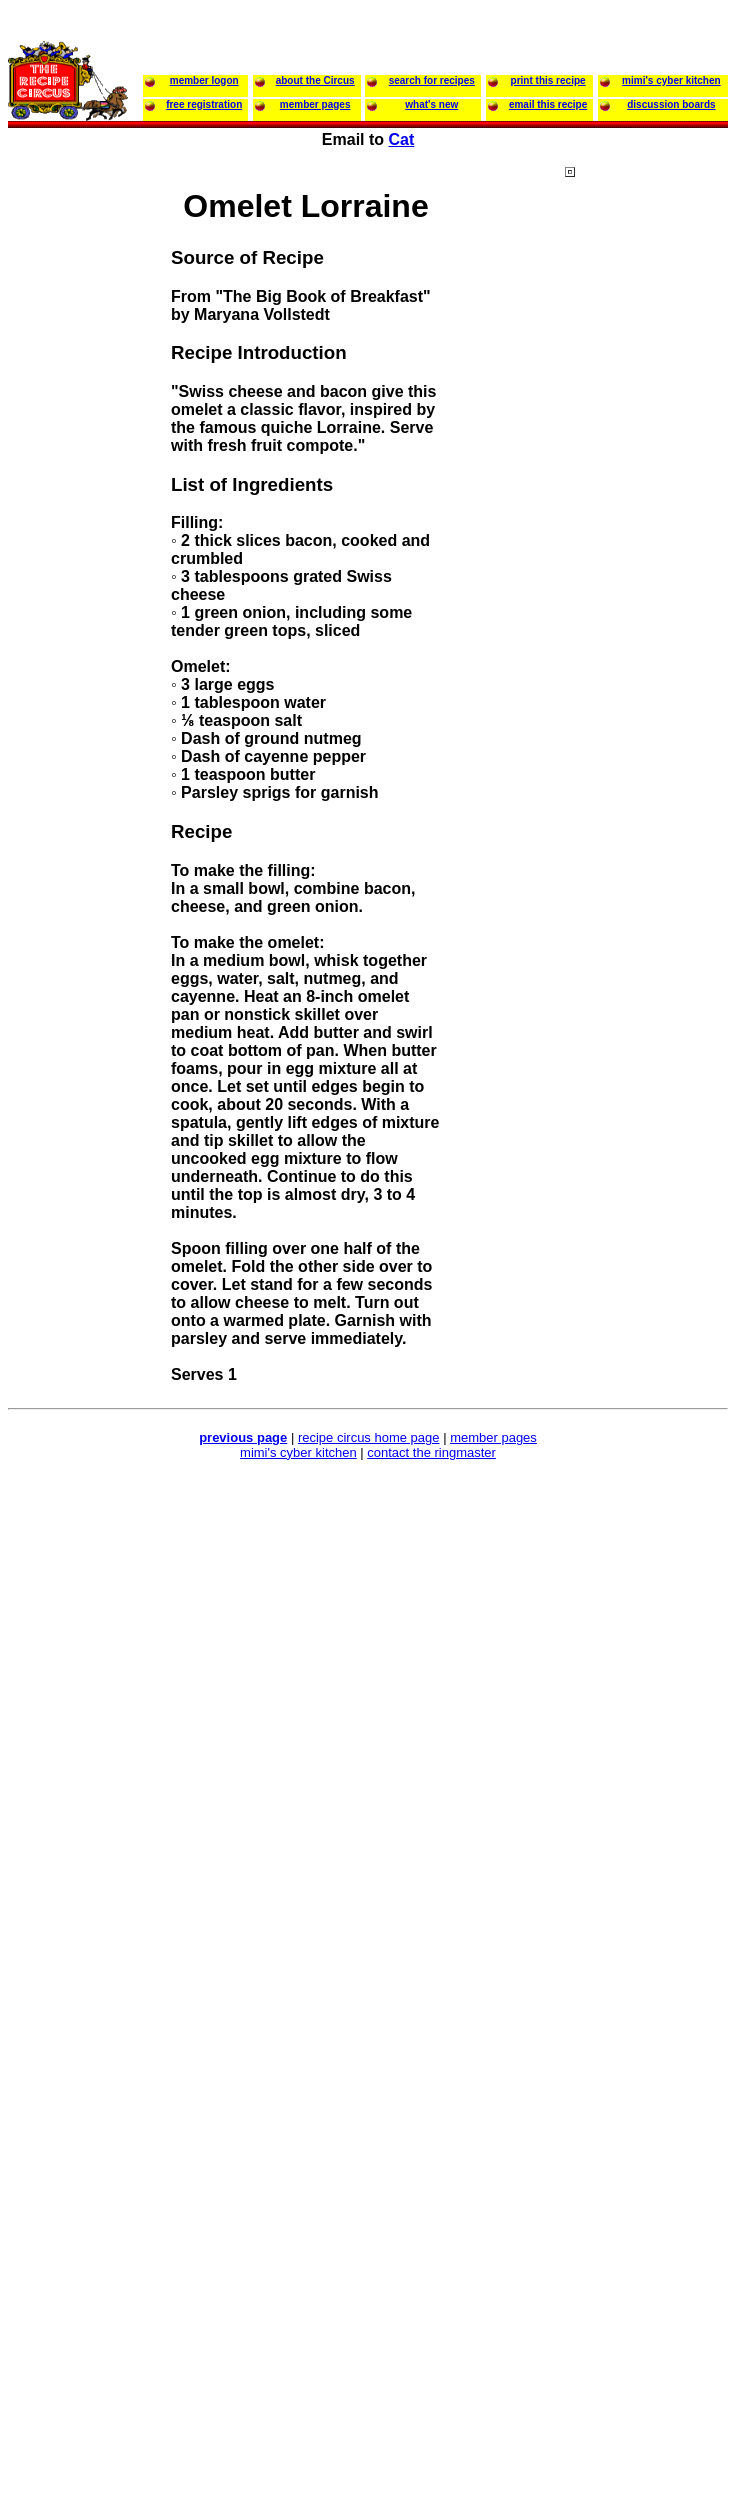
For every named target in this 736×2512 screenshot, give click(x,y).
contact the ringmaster (431, 1452)
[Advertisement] (645, 549)
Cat (402, 139)
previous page (243, 1437)
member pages (493, 1437)
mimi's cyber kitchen (298, 1452)
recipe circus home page (369, 1437)
